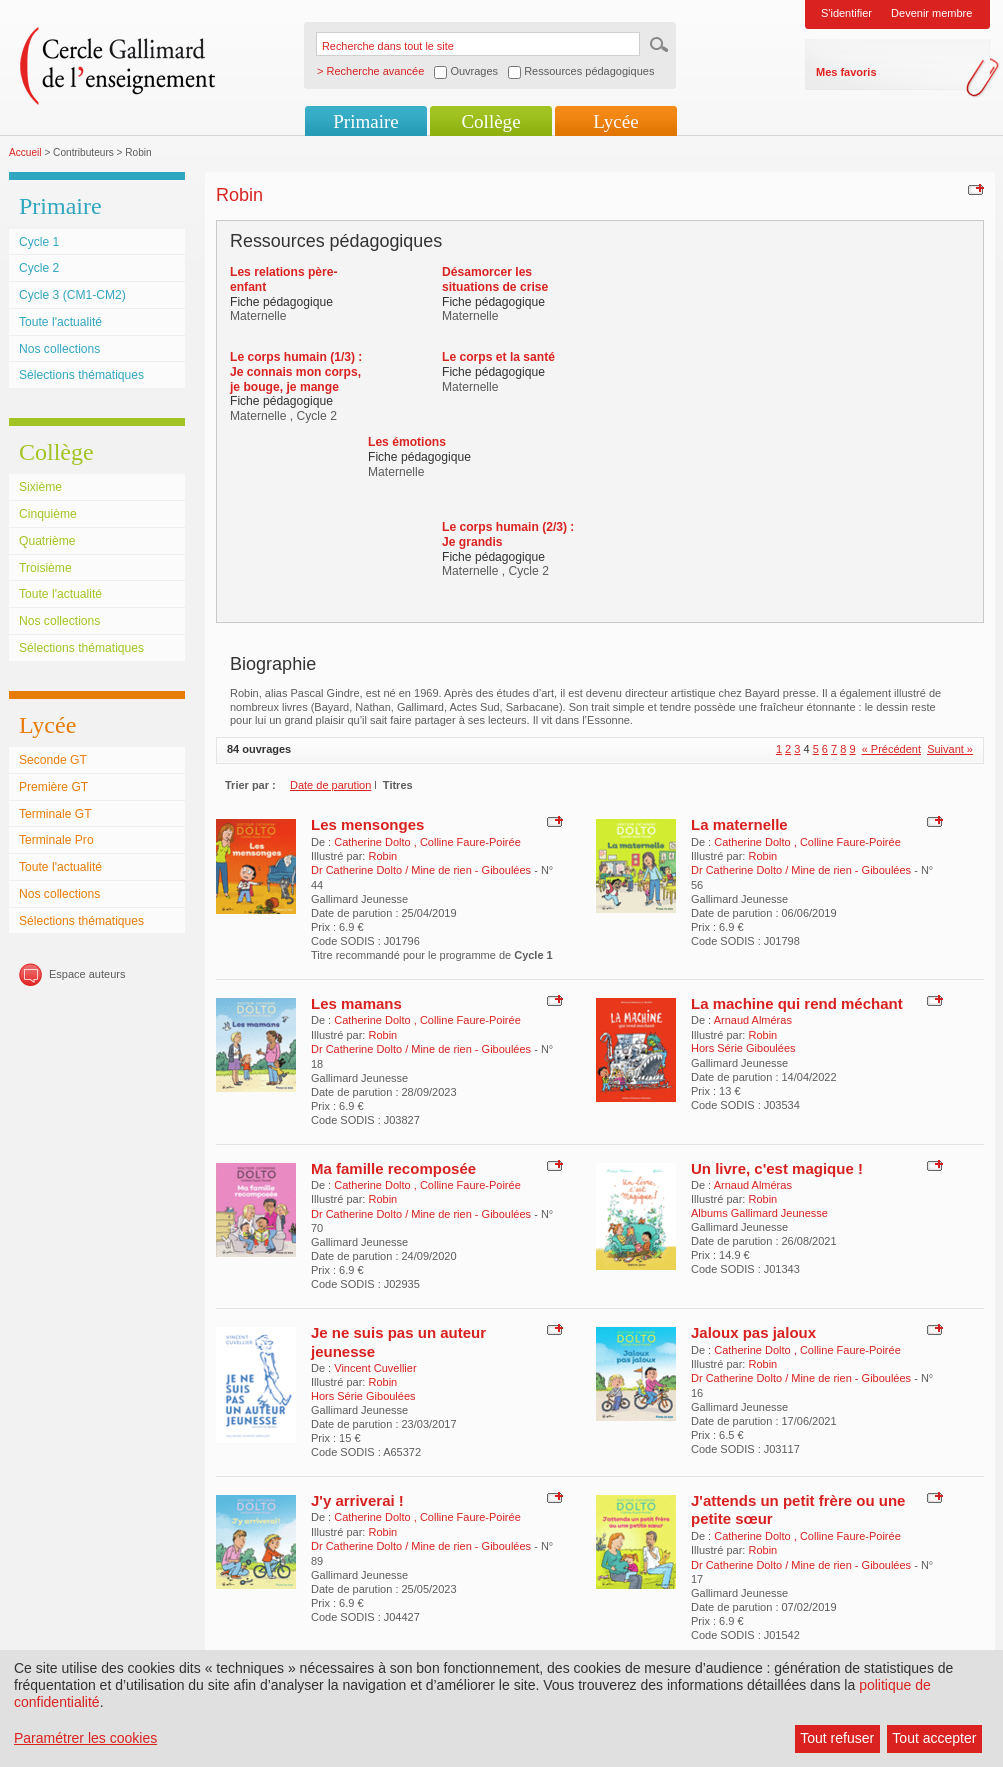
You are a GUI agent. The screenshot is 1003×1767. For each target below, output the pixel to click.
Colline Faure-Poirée (470, 842)
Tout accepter (934, 1738)
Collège (490, 121)
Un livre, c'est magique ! (777, 1168)
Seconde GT (53, 760)
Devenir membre (931, 13)
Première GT (53, 787)
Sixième (40, 487)
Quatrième (47, 541)
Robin (382, 856)
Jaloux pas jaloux (753, 1332)
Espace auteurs (87, 974)
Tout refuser (837, 1738)
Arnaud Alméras (753, 1020)
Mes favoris (846, 72)
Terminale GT (55, 814)
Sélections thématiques (81, 375)
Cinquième (48, 514)
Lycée (615, 121)
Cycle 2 (39, 268)
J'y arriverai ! (357, 1500)
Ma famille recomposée (393, 1168)
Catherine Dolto (374, 842)
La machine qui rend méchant (797, 1003)
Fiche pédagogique (281, 302)
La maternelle (739, 824)
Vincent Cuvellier (375, 1368)
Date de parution (330, 785)
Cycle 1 (39, 242)
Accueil (25, 152)
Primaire (365, 121)
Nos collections (59, 349)
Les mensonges (367, 824)
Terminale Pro (56, 840)
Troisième (45, 568)
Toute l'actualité (60, 322)
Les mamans (356, 1003)
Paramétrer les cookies (85, 1738)
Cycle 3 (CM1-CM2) (72, 295)
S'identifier (846, 13)
